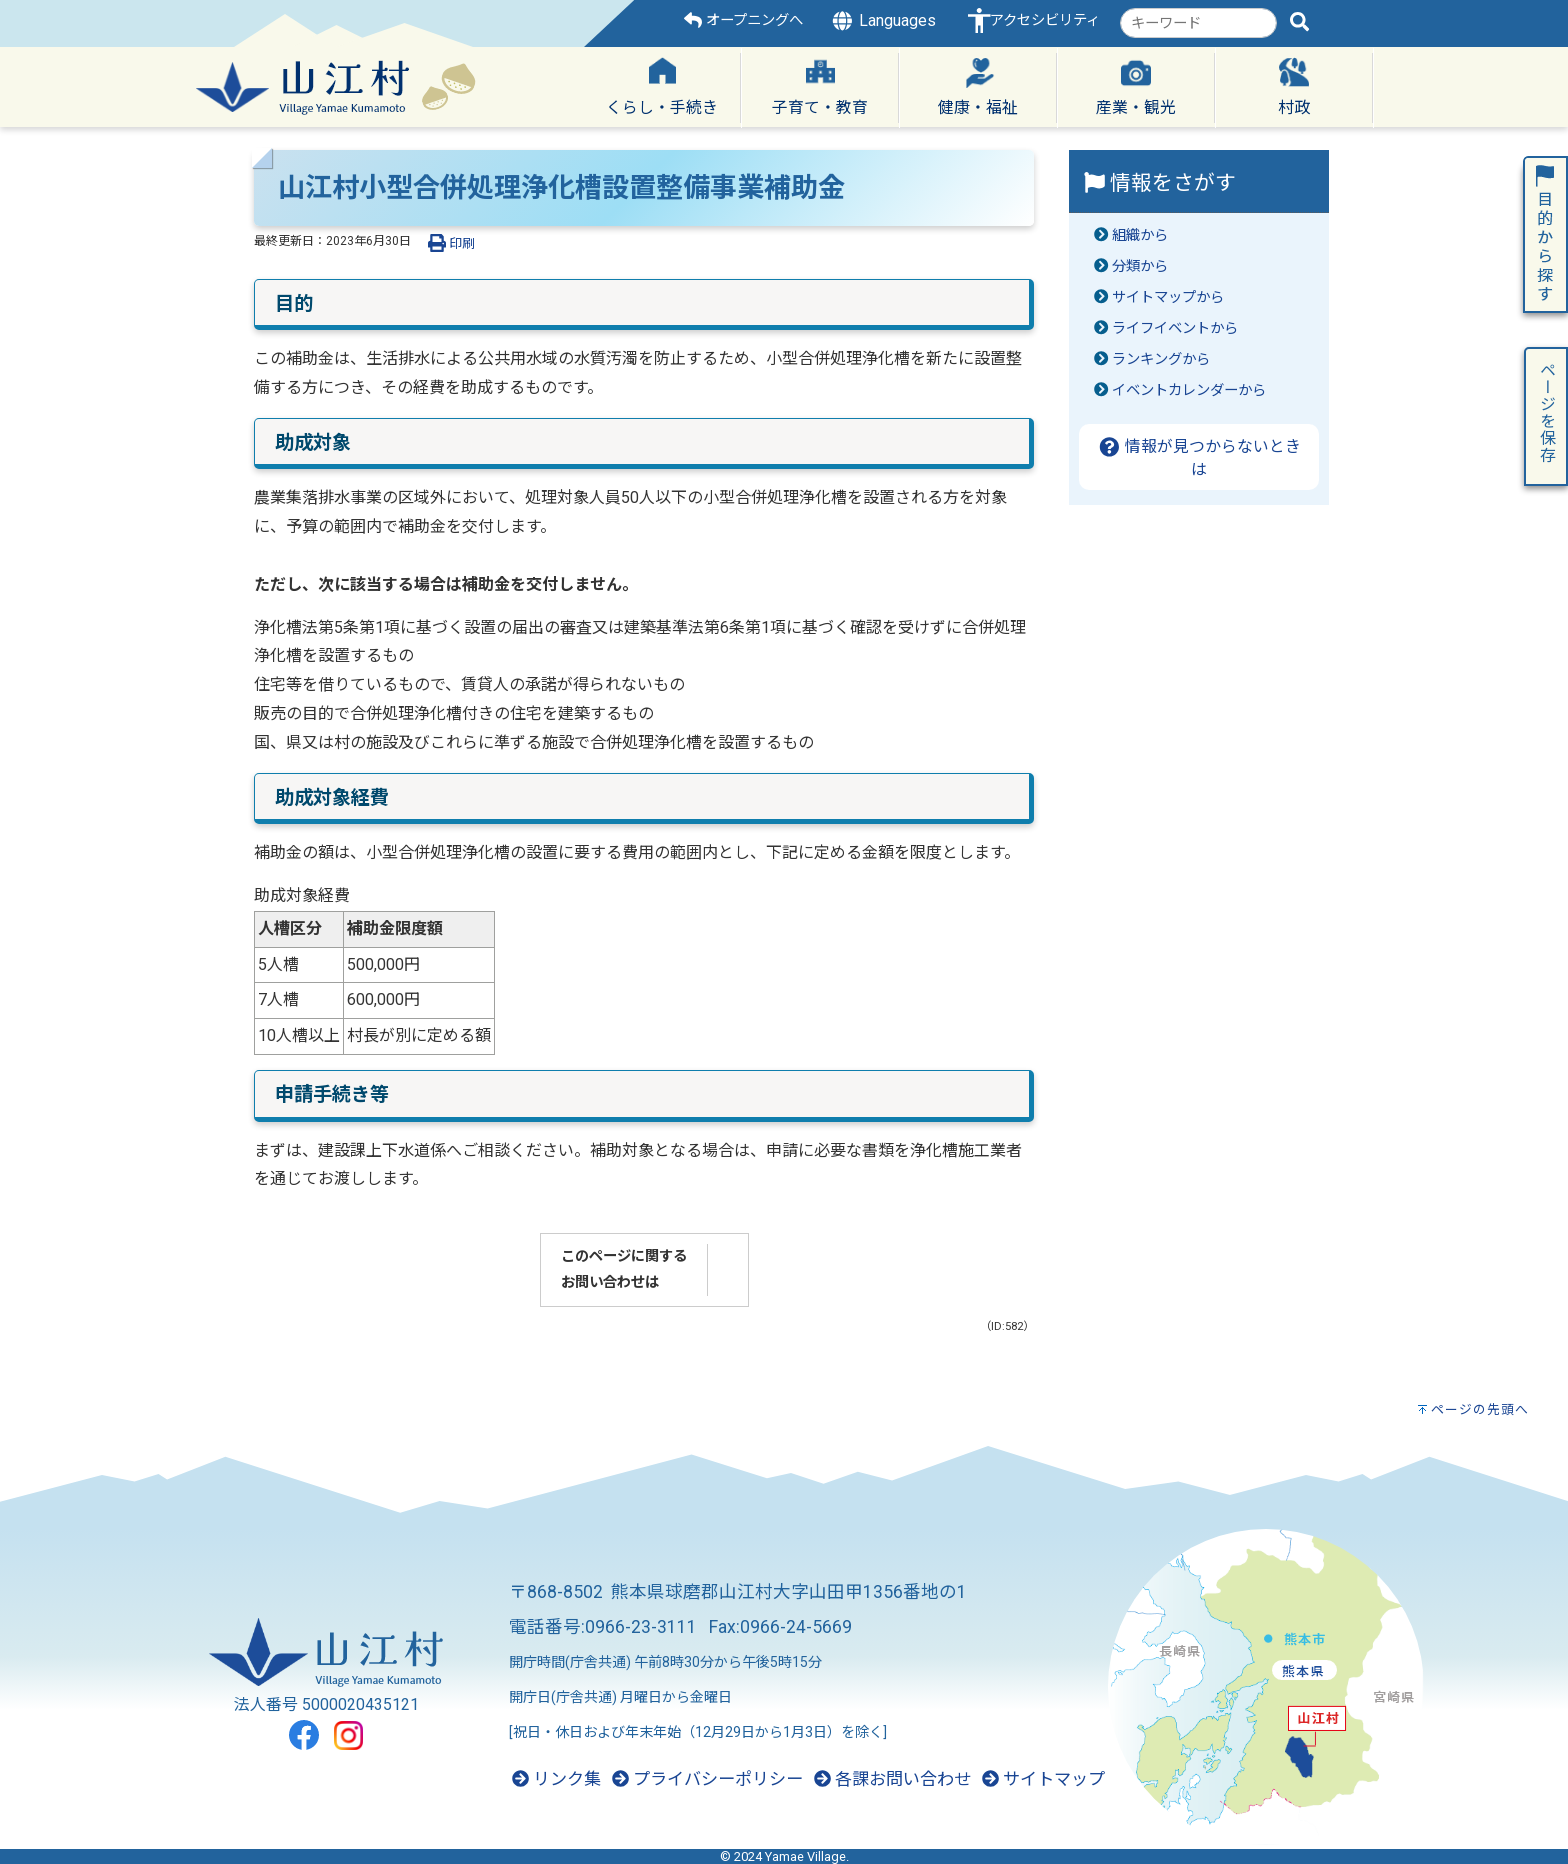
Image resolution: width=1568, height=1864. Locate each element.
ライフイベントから (1175, 328)
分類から (1140, 266)
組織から (1140, 235)
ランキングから (1161, 359)
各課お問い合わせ (892, 1779)
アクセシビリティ (1045, 20)
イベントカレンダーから (1189, 390)
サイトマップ (1043, 1779)
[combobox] (1198, 23)
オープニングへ (743, 20)
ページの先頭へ (1480, 1409)
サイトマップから (1168, 297)
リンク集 (556, 1779)
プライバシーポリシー (707, 1779)
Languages (883, 21)
